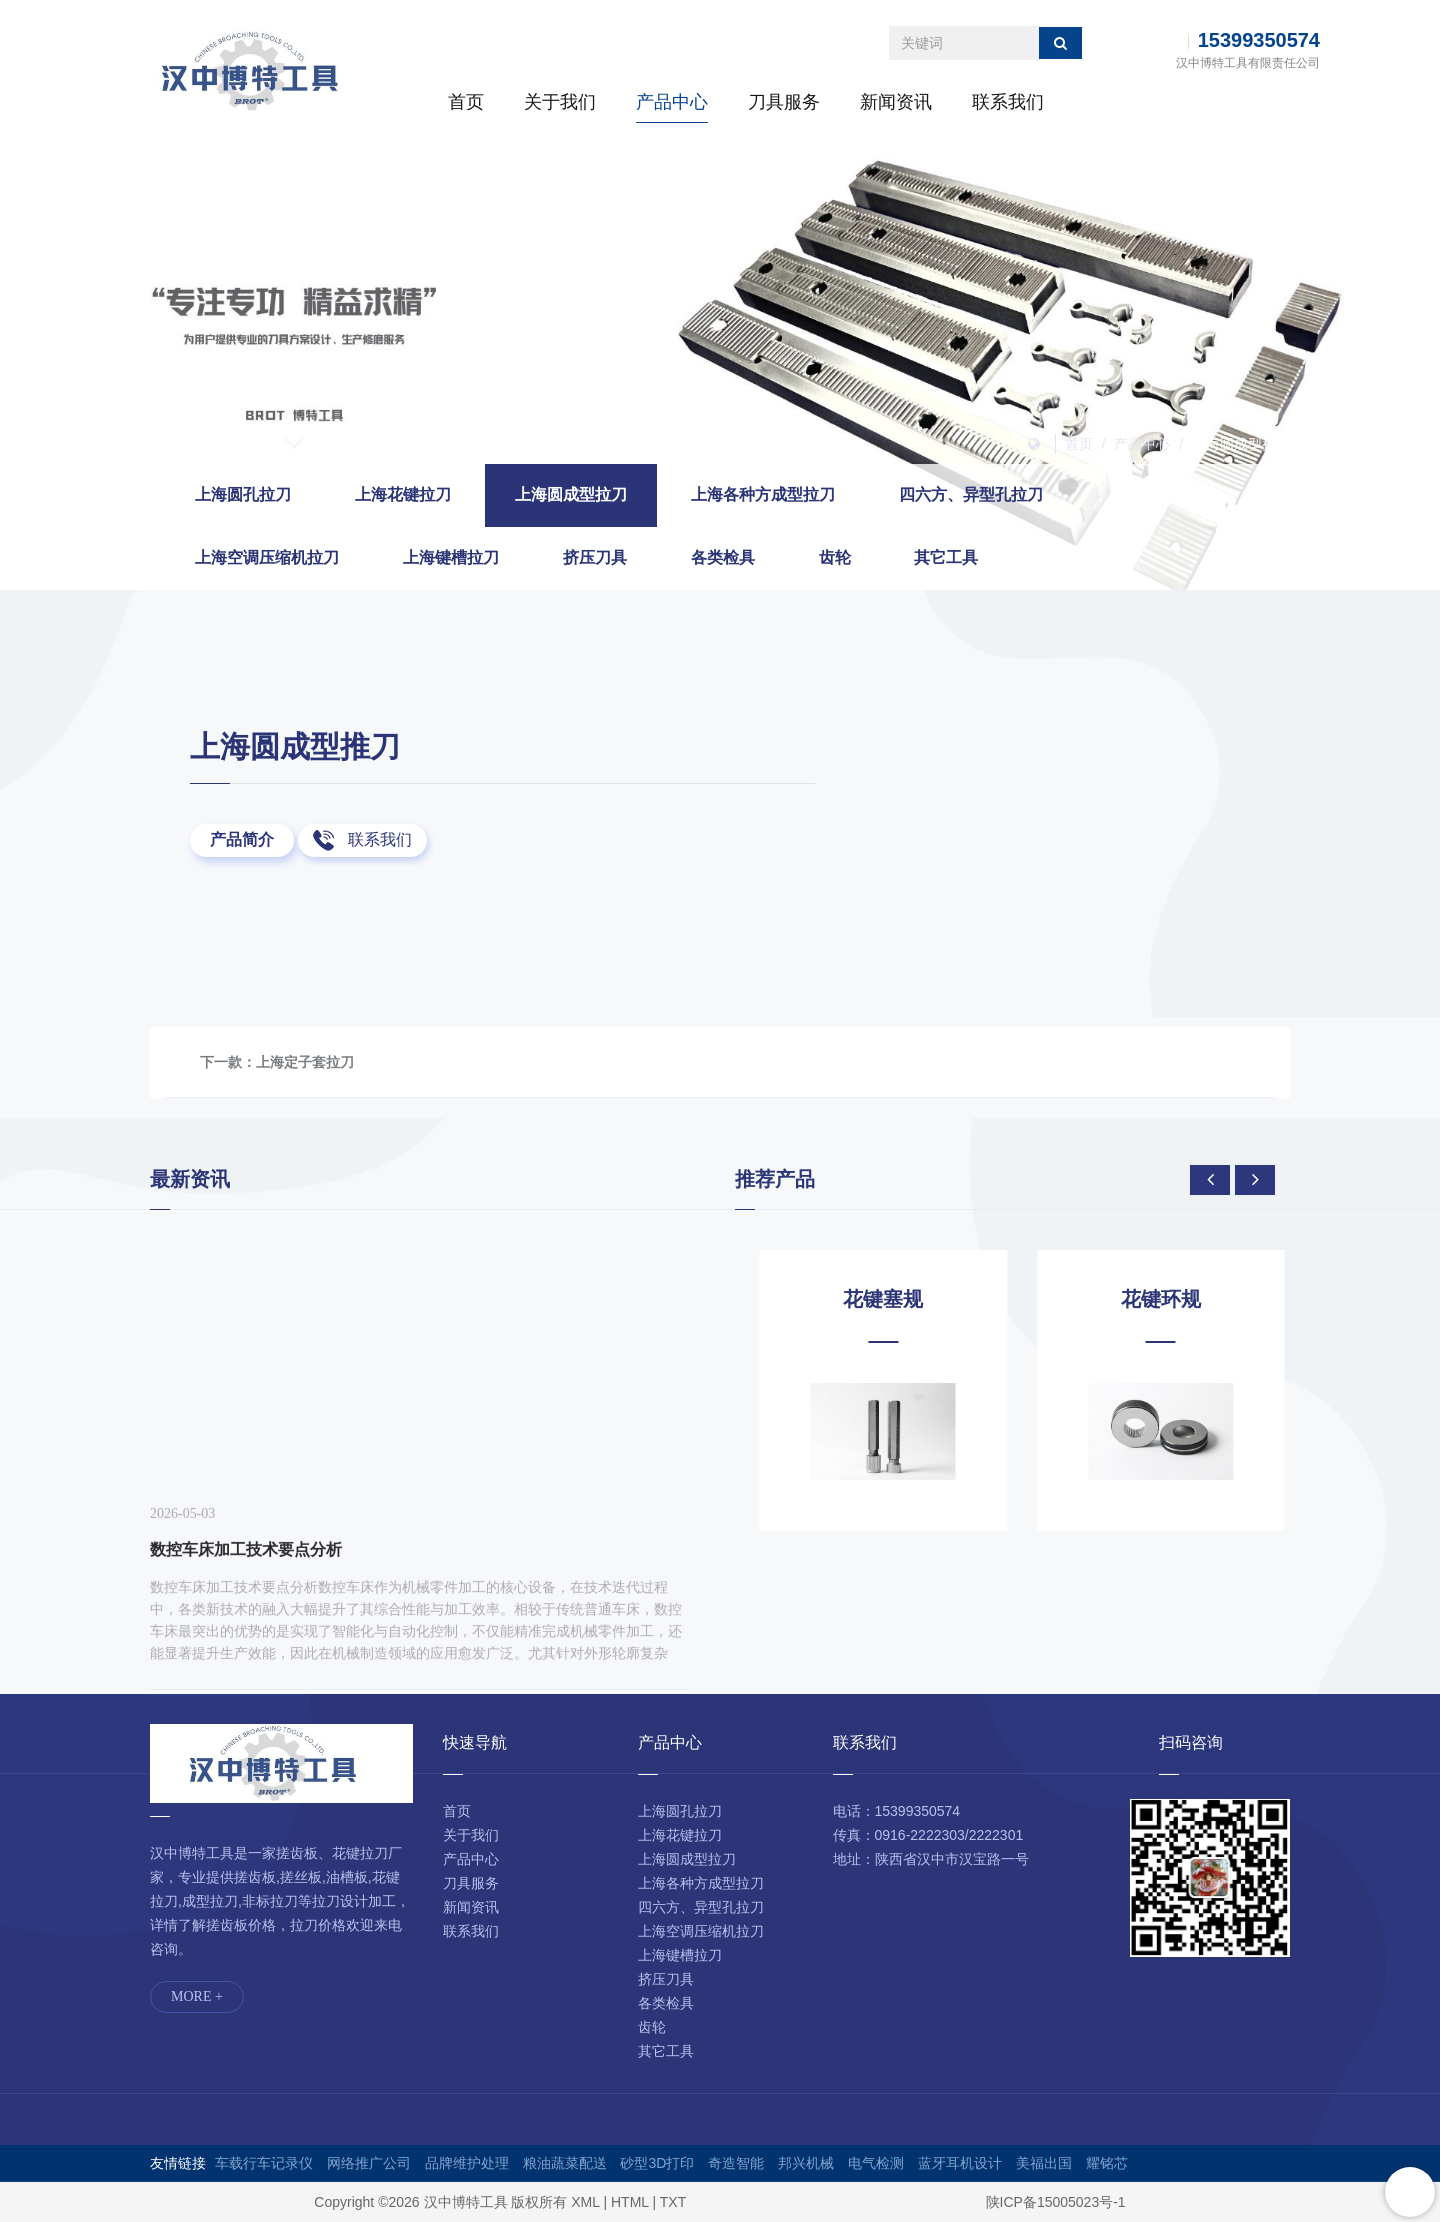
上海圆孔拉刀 (243, 494)
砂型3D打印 (657, 2163)
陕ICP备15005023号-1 (1056, 2202)
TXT (673, 2202)
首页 (466, 102)
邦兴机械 (806, 2163)
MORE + (197, 1996)
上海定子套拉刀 (305, 1062)
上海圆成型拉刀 (1241, 444)
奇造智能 (736, 2163)
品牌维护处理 (467, 2163)
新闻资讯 (896, 102)
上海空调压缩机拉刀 (267, 557)
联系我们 (1008, 102)
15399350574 (1259, 40)
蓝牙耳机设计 (960, 2163)
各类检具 (723, 557)
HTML (630, 2202)
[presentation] (1210, 1180)
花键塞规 (1146, 1299)
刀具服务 (784, 102)
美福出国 (1044, 2163)
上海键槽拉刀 (451, 557)
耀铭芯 (1107, 2163)
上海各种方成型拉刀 (763, 494)
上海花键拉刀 (403, 494)
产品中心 (672, 102)
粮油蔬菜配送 (565, 2163)
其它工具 (946, 557)
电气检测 (876, 2163)
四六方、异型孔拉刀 (971, 494)
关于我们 (560, 102)
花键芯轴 (869, 1299)
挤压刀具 (595, 557)
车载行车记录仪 (264, 2163)
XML (585, 2202)
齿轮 (835, 557)
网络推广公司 (369, 2163)
